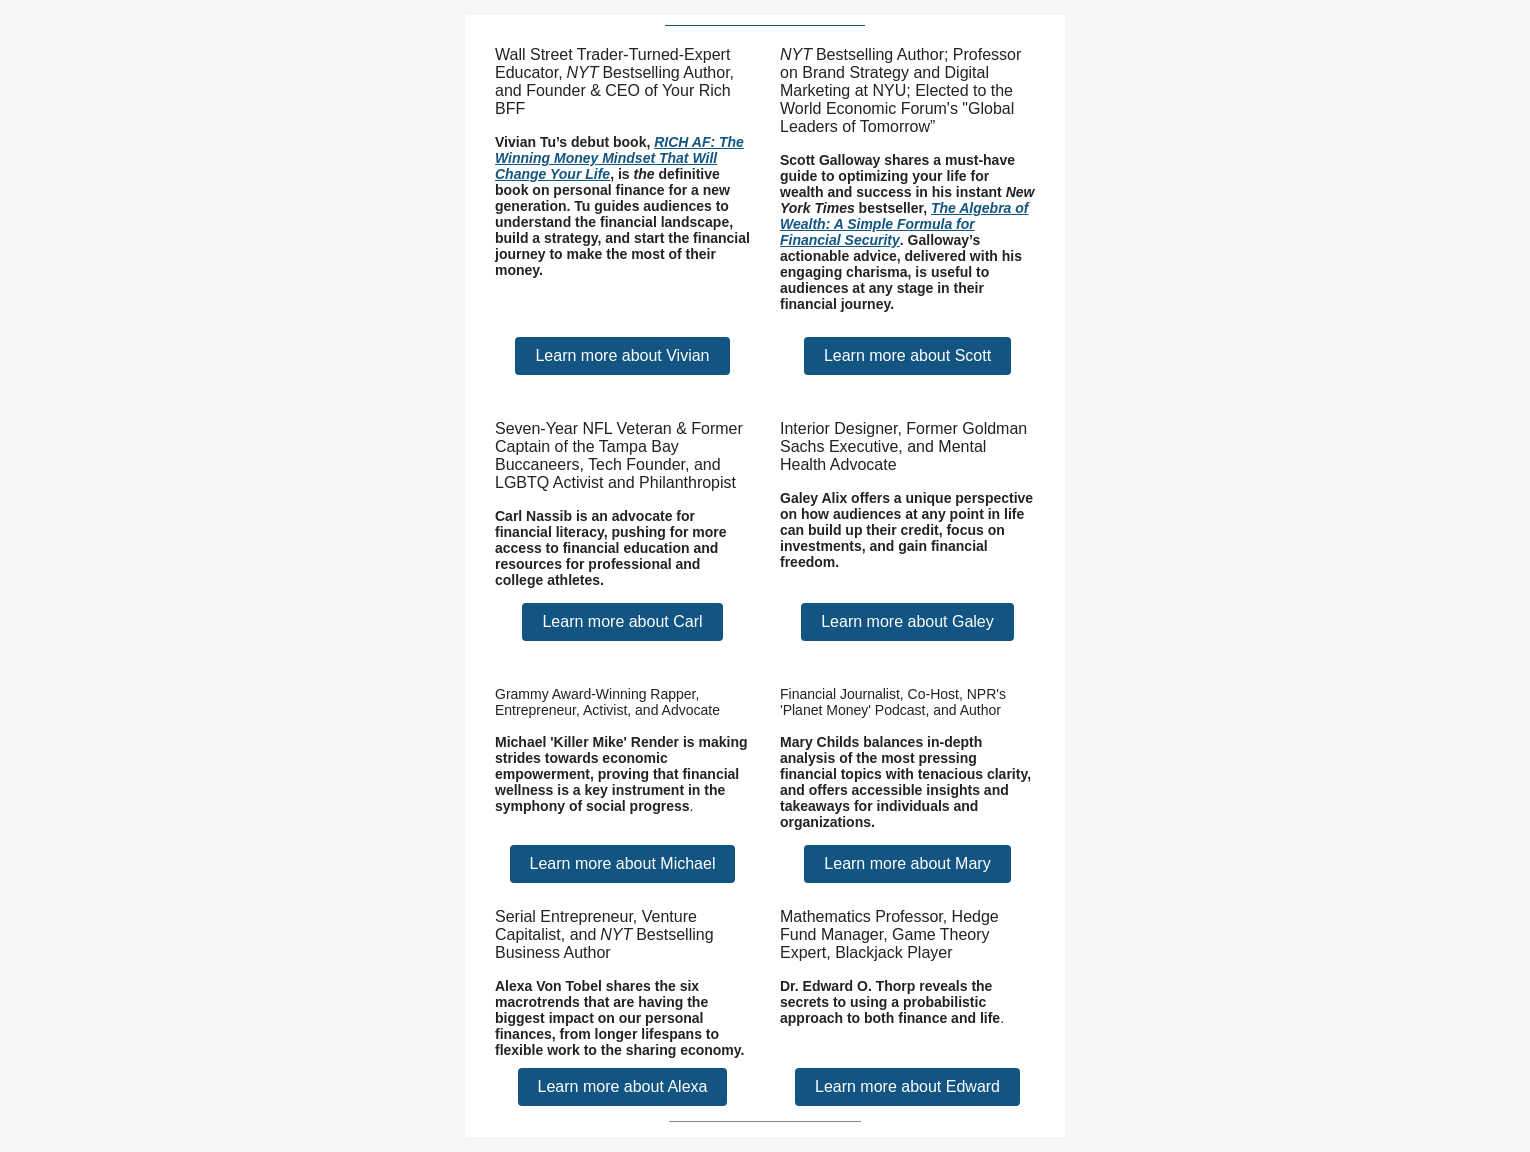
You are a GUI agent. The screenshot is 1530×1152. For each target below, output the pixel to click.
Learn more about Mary (907, 863)
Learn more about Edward (907, 1086)
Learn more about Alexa (623, 1086)
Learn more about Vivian (622, 355)
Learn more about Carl (622, 621)
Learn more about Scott (907, 355)
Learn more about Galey (907, 621)
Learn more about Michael (623, 863)
